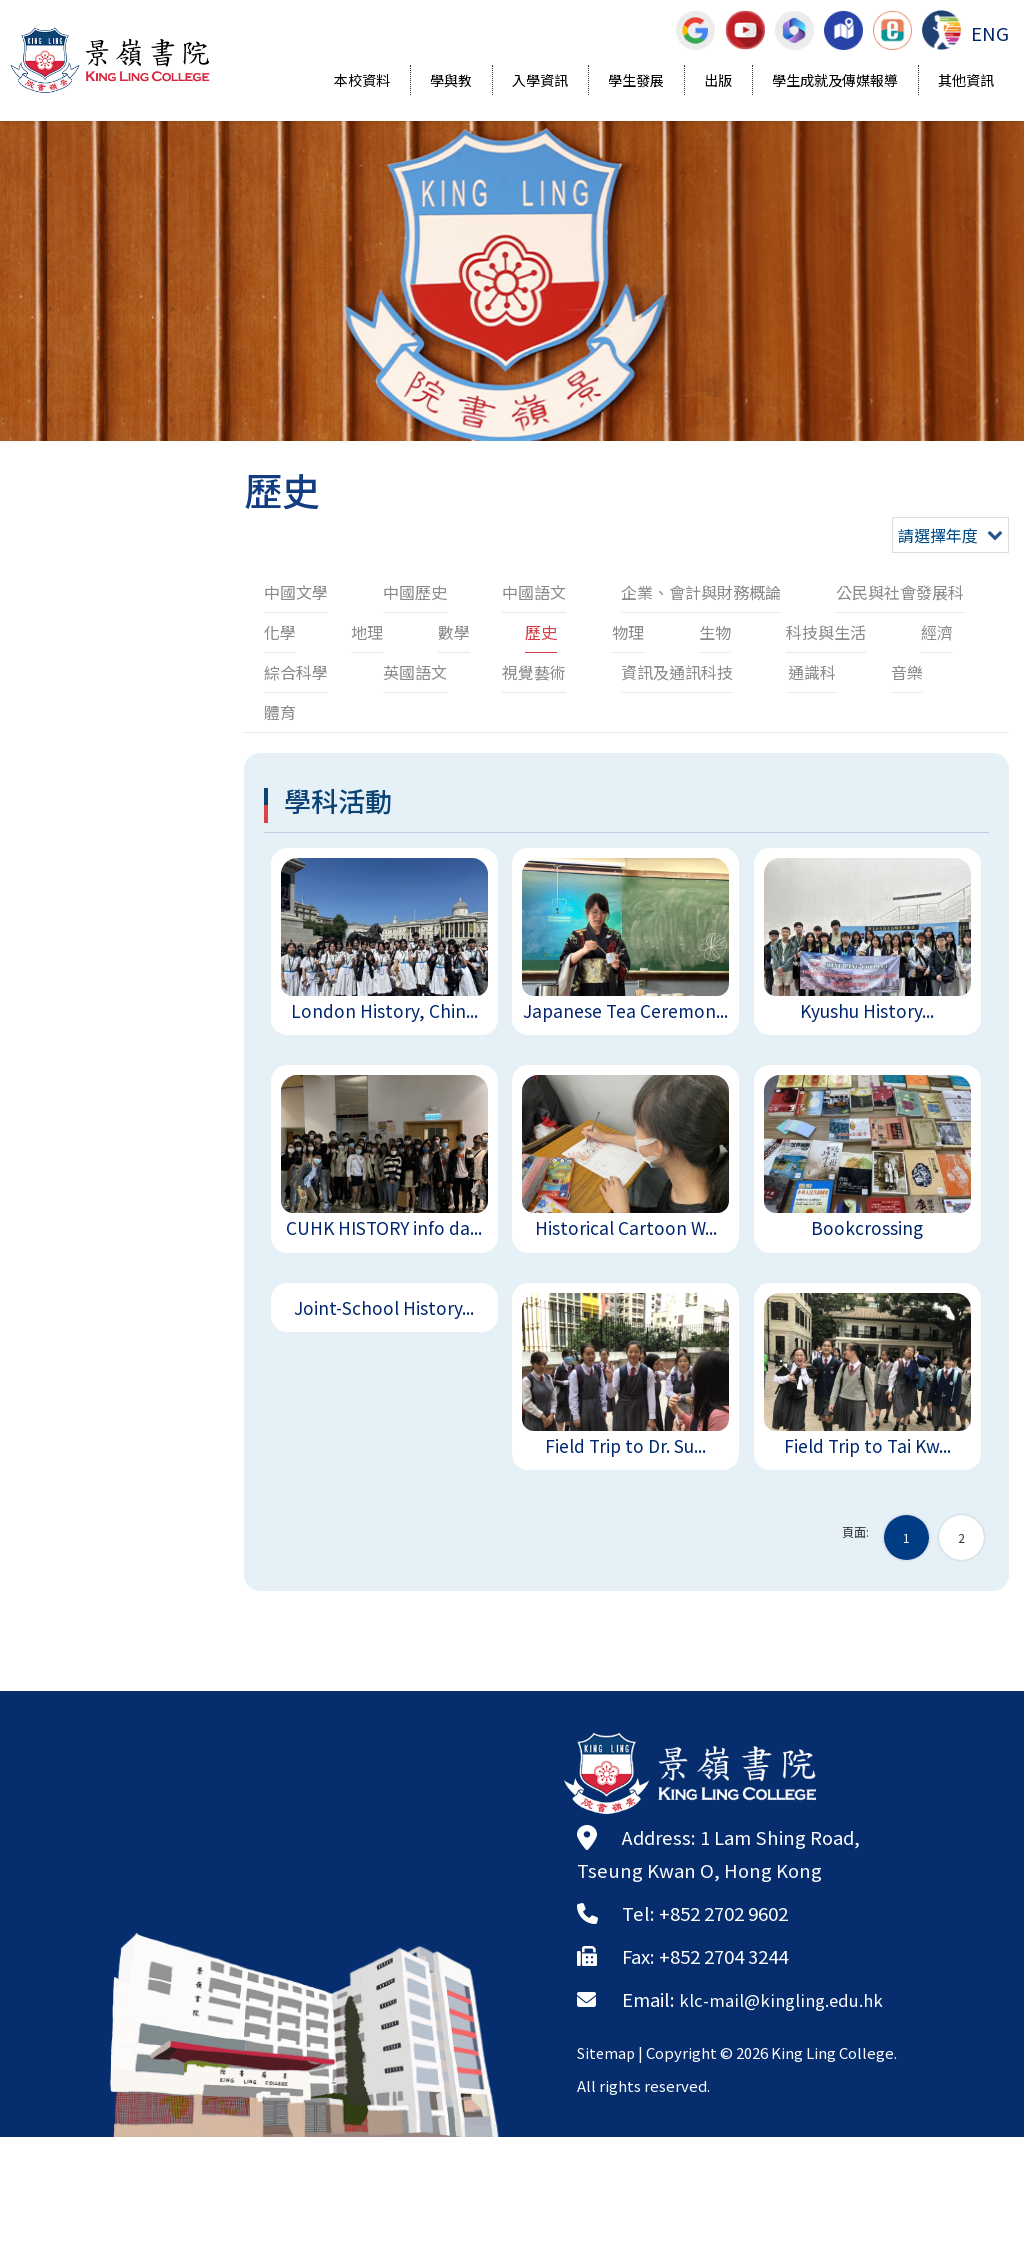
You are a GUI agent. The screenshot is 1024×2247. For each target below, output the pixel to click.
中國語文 (534, 592)
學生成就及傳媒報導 (835, 82)
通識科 (812, 672)
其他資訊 (966, 82)
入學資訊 (540, 82)
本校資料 (362, 82)
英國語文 (415, 672)
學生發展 (636, 82)
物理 (628, 632)
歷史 (541, 632)
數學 (454, 632)
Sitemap (608, 2129)
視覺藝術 (534, 672)
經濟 (937, 632)
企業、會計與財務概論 (701, 592)
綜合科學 (296, 672)
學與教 (451, 82)
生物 (715, 632)
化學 (280, 632)
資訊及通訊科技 (677, 672)
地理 (367, 632)
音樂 (907, 672)
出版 (718, 82)
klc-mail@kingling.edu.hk (791, 2076)
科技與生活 (826, 632)
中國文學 (296, 592)
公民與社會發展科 (900, 592)
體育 (280, 712)
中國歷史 (415, 592)
